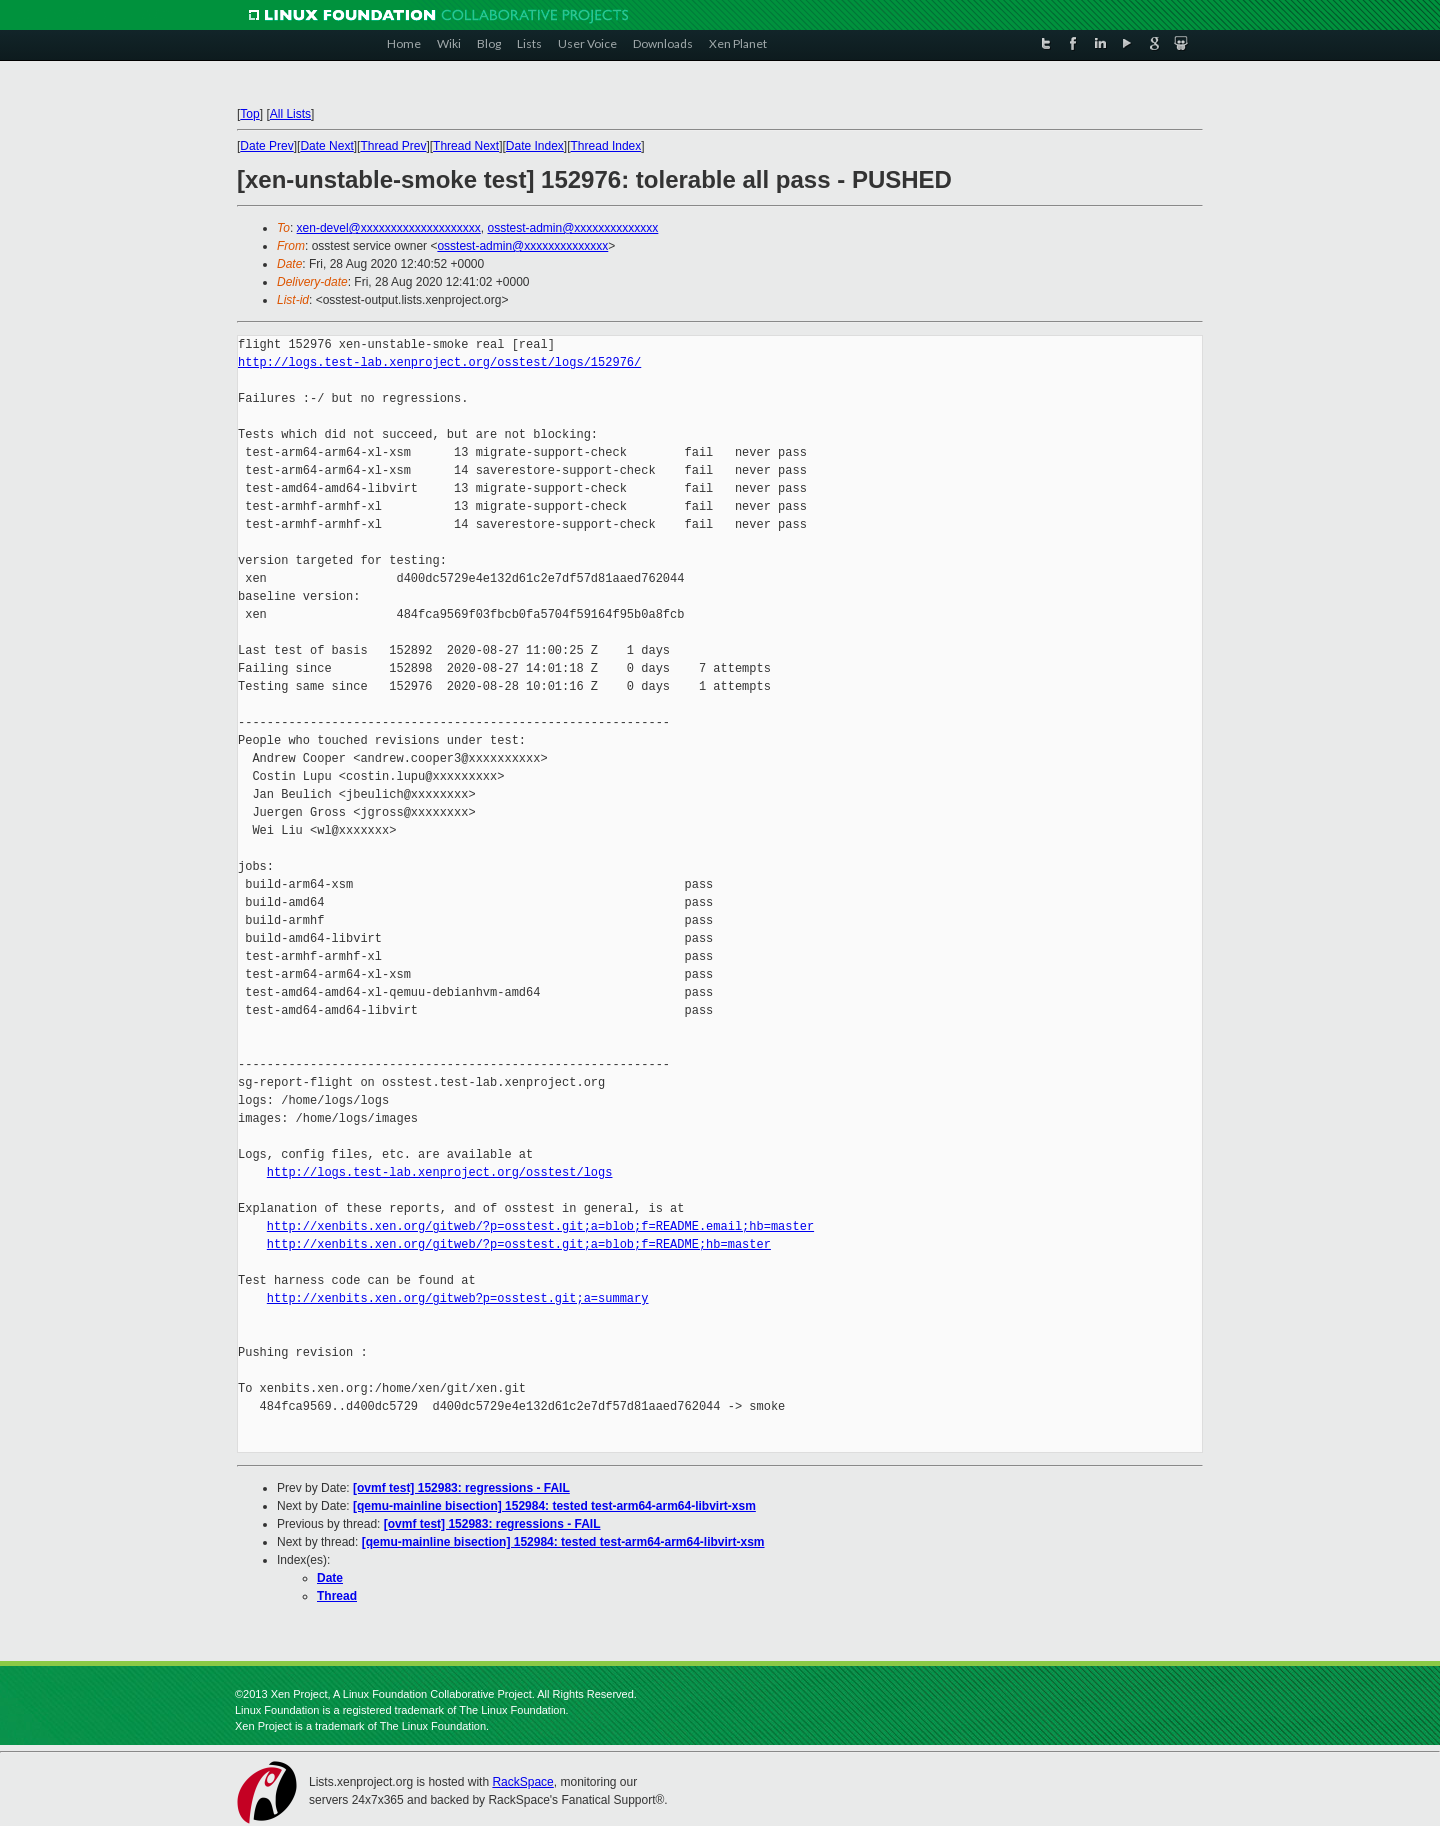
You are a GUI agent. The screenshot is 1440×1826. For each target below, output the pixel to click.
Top (249, 114)
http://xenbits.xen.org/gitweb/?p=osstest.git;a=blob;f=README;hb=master (519, 1244)
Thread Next (466, 146)
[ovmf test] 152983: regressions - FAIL (461, 1488)
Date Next (326, 146)
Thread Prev (393, 146)
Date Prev (266, 146)
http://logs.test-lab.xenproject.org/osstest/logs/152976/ (439, 362)
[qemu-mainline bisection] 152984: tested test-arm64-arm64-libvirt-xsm (554, 1506)
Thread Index (606, 146)
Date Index (535, 146)
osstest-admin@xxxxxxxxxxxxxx (572, 228)
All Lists (290, 114)
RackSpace (522, 1782)
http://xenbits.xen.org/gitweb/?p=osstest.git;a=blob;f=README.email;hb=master (540, 1226)
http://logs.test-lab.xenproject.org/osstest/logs (440, 1172)
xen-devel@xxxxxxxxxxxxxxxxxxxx (389, 228)
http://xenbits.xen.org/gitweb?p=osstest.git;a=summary (458, 1298)
